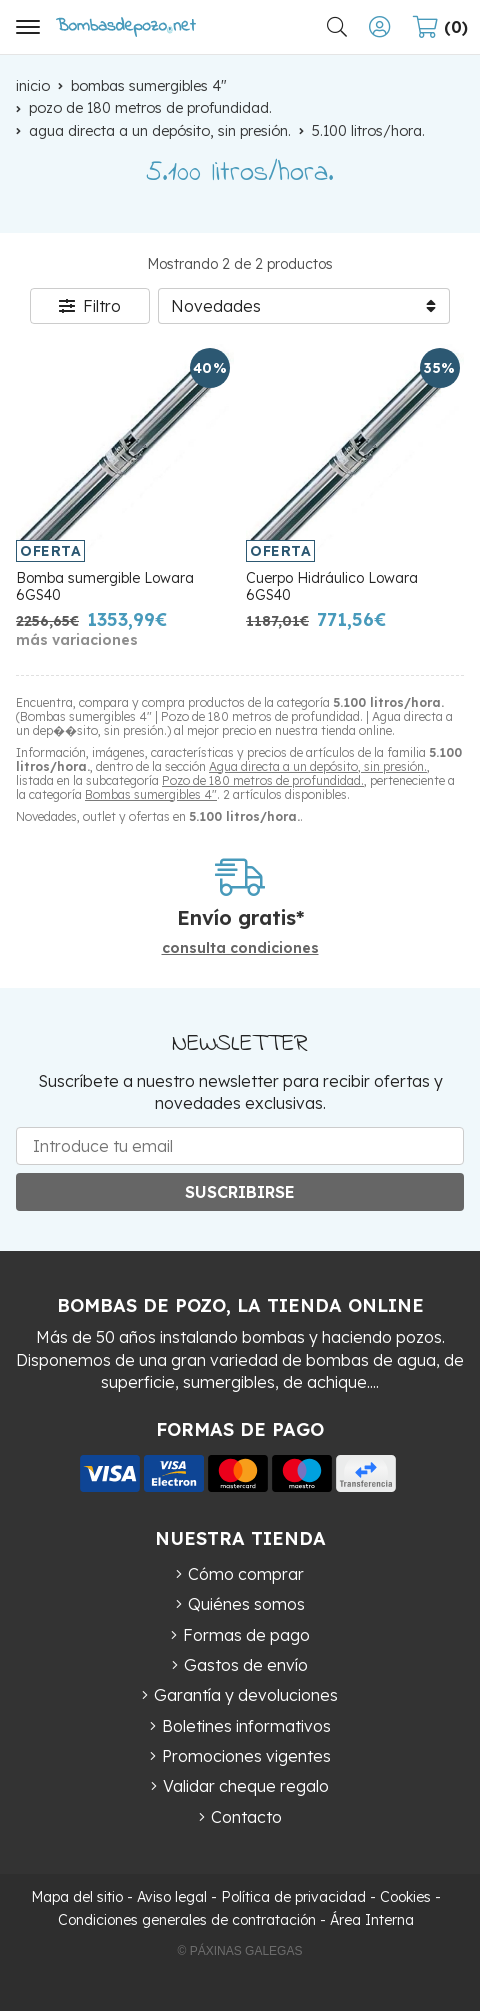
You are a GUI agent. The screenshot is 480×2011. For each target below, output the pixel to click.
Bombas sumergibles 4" (151, 794)
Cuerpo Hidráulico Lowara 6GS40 (332, 586)
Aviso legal (172, 1897)
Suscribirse (240, 1192)
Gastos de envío (246, 1665)
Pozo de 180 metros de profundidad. (263, 780)
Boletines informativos (246, 1726)
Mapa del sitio (77, 1897)
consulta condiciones (240, 948)
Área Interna (372, 1920)
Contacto (246, 1817)
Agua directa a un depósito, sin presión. (318, 766)
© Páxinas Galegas (240, 1951)
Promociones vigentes (246, 1756)
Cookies (405, 1897)
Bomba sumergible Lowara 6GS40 (105, 586)
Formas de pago (246, 1635)
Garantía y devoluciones (246, 1695)
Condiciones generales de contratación (187, 1920)
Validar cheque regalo (246, 1786)
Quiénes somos (246, 1604)
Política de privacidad (293, 1897)
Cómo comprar (246, 1574)
